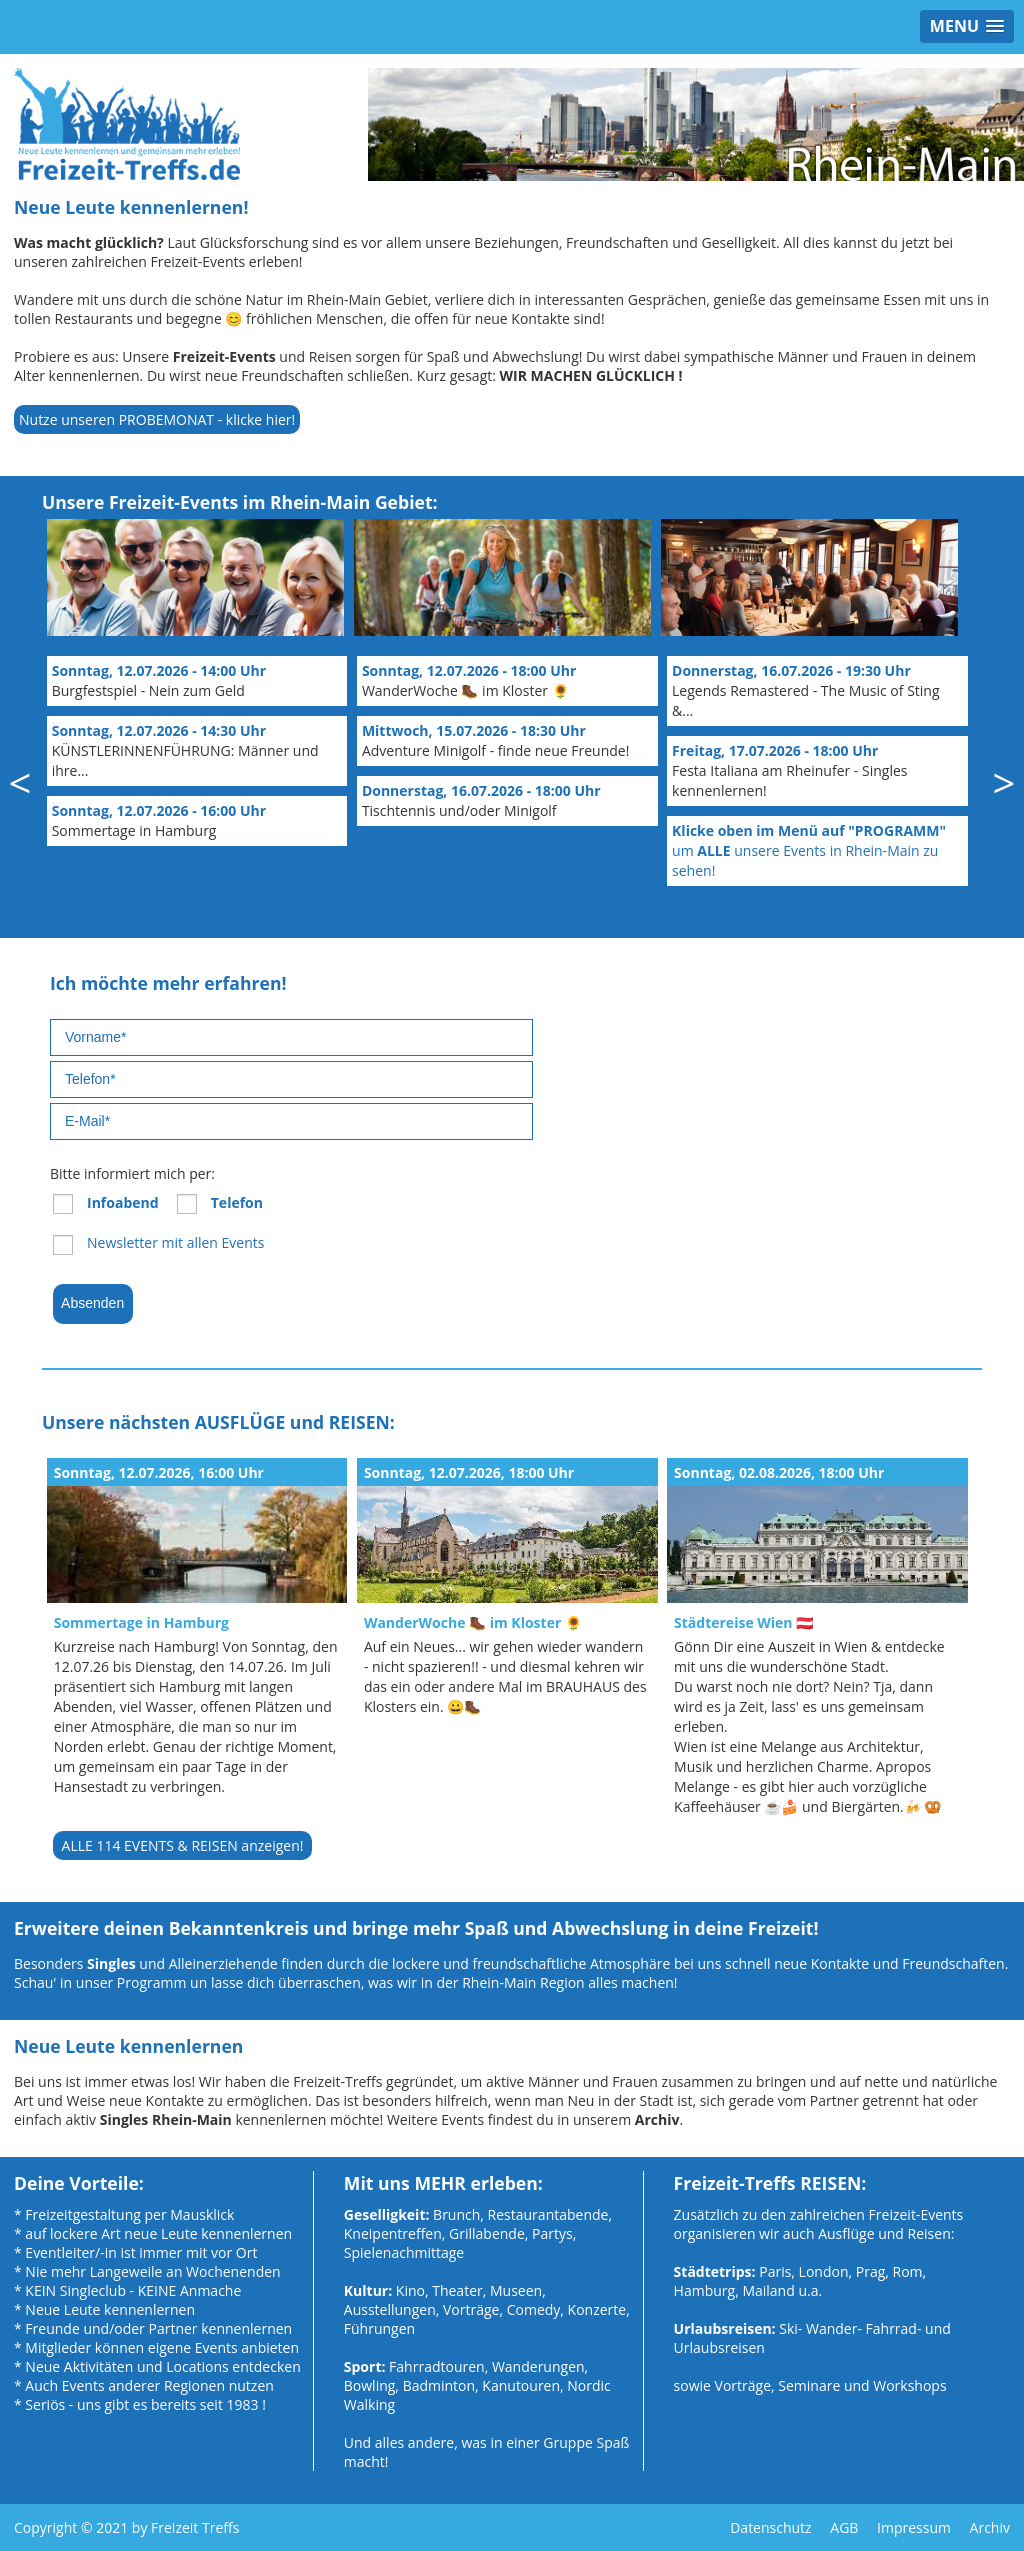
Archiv (990, 2527)
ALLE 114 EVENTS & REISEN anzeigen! (182, 1845)
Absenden (93, 1303)
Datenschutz (770, 2527)
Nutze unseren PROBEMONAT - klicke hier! (157, 419)
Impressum (914, 2527)
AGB (844, 2527)
